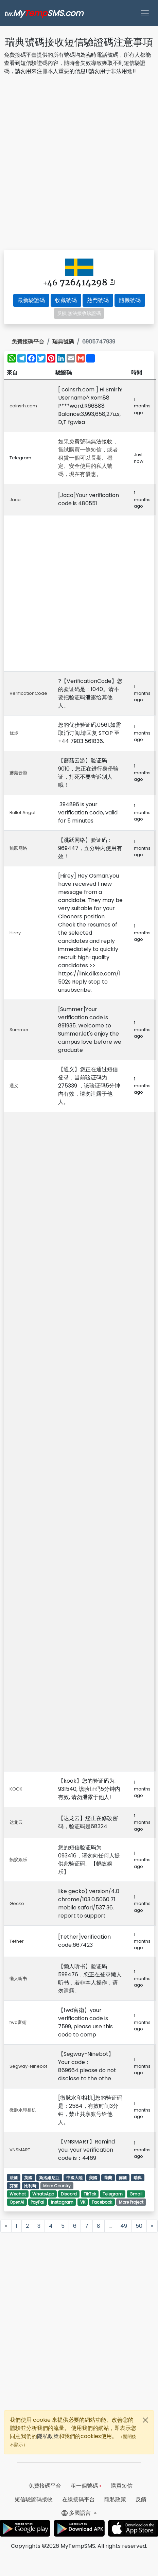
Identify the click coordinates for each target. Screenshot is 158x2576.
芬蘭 (14, 2186)
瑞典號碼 (63, 342)
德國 (123, 2178)
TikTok (90, 2194)
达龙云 (16, 1822)
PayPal (37, 2202)
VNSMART (20, 2150)
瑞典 (138, 2178)
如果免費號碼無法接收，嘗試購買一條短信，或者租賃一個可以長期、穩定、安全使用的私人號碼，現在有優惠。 (88, 458)
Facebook (102, 2202)
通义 (14, 1085)
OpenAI (17, 2202)
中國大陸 (74, 2178)
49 (123, 2226)
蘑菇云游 (18, 773)
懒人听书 (18, 1978)
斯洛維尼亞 (49, 2178)
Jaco (15, 499)
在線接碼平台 (78, 2499)
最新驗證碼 (31, 300)
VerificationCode (28, 693)
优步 (14, 733)
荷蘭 (108, 2178)
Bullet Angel (22, 812)
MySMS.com (43, 13)
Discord (69, 2194)
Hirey (15, 933)
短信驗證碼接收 (34, 2499)
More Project (131, 2202)
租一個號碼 (86, 2486)
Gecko (17, 1903)
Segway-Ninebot (28, 2066)
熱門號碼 (98, 300)
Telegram (113, 2194)
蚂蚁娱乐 (18, 1859)
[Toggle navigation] (145, 13)
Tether (17, 1941)
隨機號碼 (130, 300)
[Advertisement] (78, 164)
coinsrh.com (23, 406)
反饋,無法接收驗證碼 (79, 313)
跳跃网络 (18, 848)
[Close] (145, 2420)
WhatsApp (43, 2194)
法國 (14, 2178)
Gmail (135, 2194)
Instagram (62, 2202)
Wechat (18, 2194)
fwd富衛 (18, 2022)
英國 (28, 2178)
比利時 (30, 2186)
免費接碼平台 (28, 342)
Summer (19, 1029)
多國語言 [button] (77, 2513)
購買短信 (122, 2486)
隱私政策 (48, 2436)
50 (139, 2226)
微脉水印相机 (23, 2110)
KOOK (16, 1789)
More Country (57, 2186)
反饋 (141, 2499)
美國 (93, 2178)
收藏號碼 (66, 300)
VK (82, 2202)
